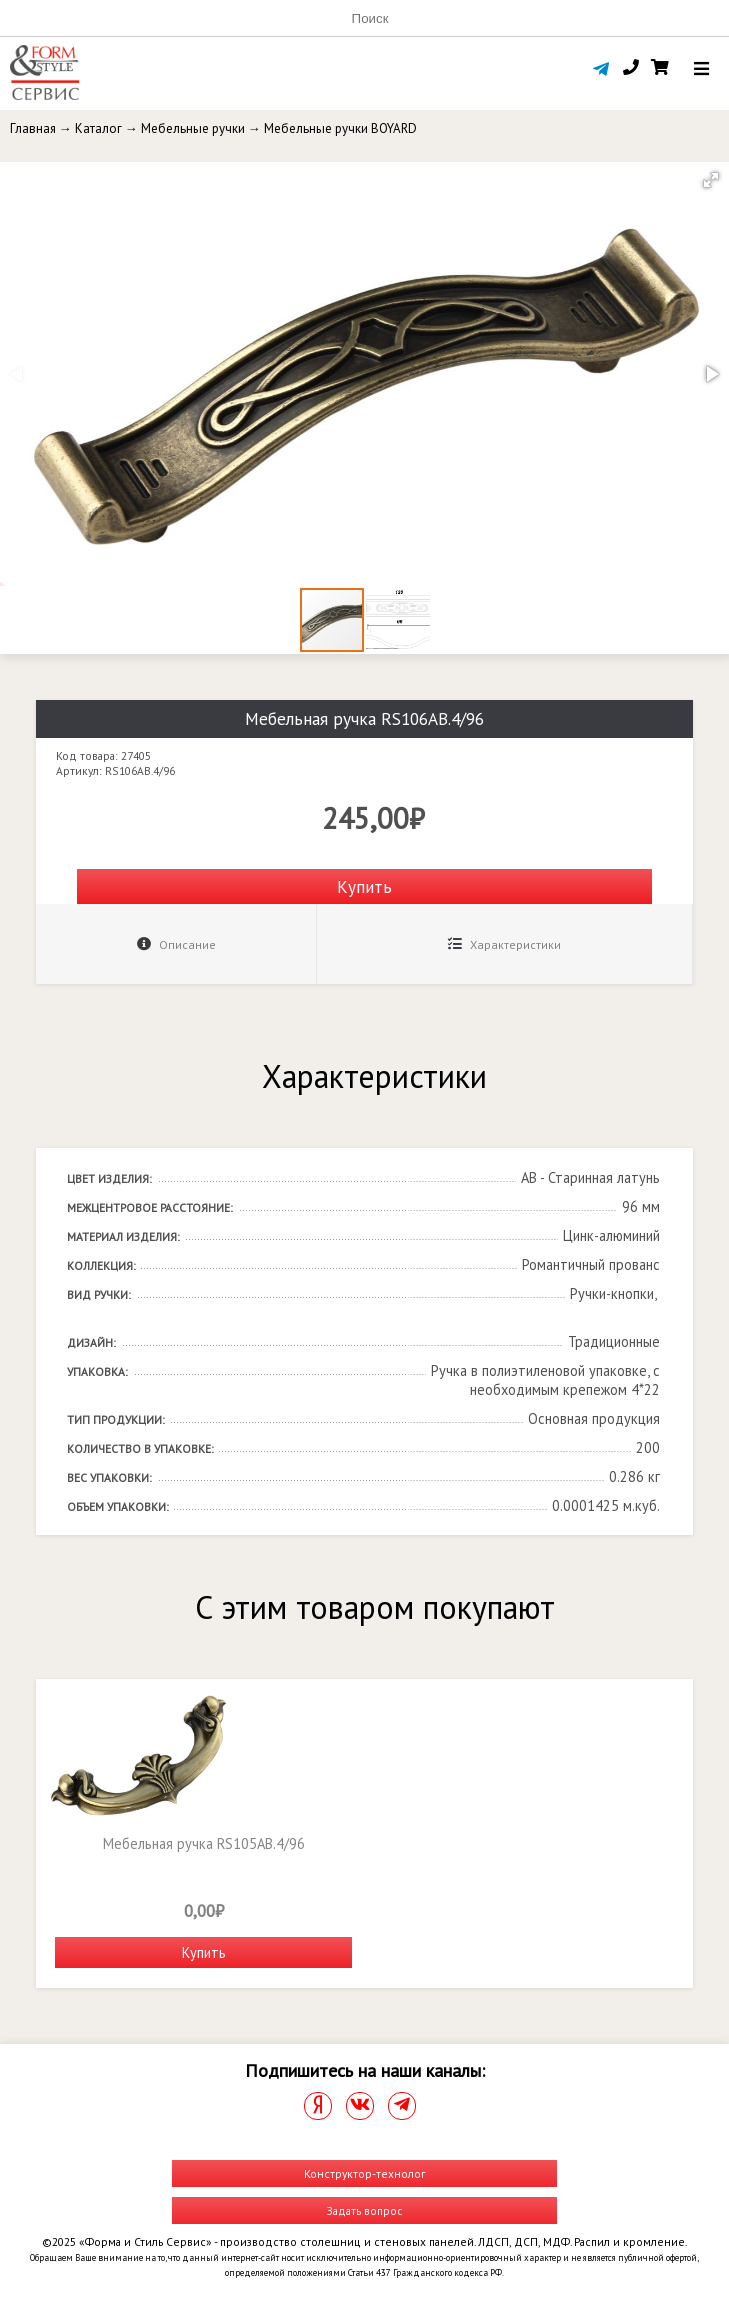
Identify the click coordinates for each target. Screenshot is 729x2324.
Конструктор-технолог (364, 2173)
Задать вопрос (365, 2210)
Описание (176, 944)
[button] (711, 180)
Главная (33, 128)
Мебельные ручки (193, 128)
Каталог (98, 128)
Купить (364, 886)
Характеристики (504, 944)
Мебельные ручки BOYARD (340, 128)
